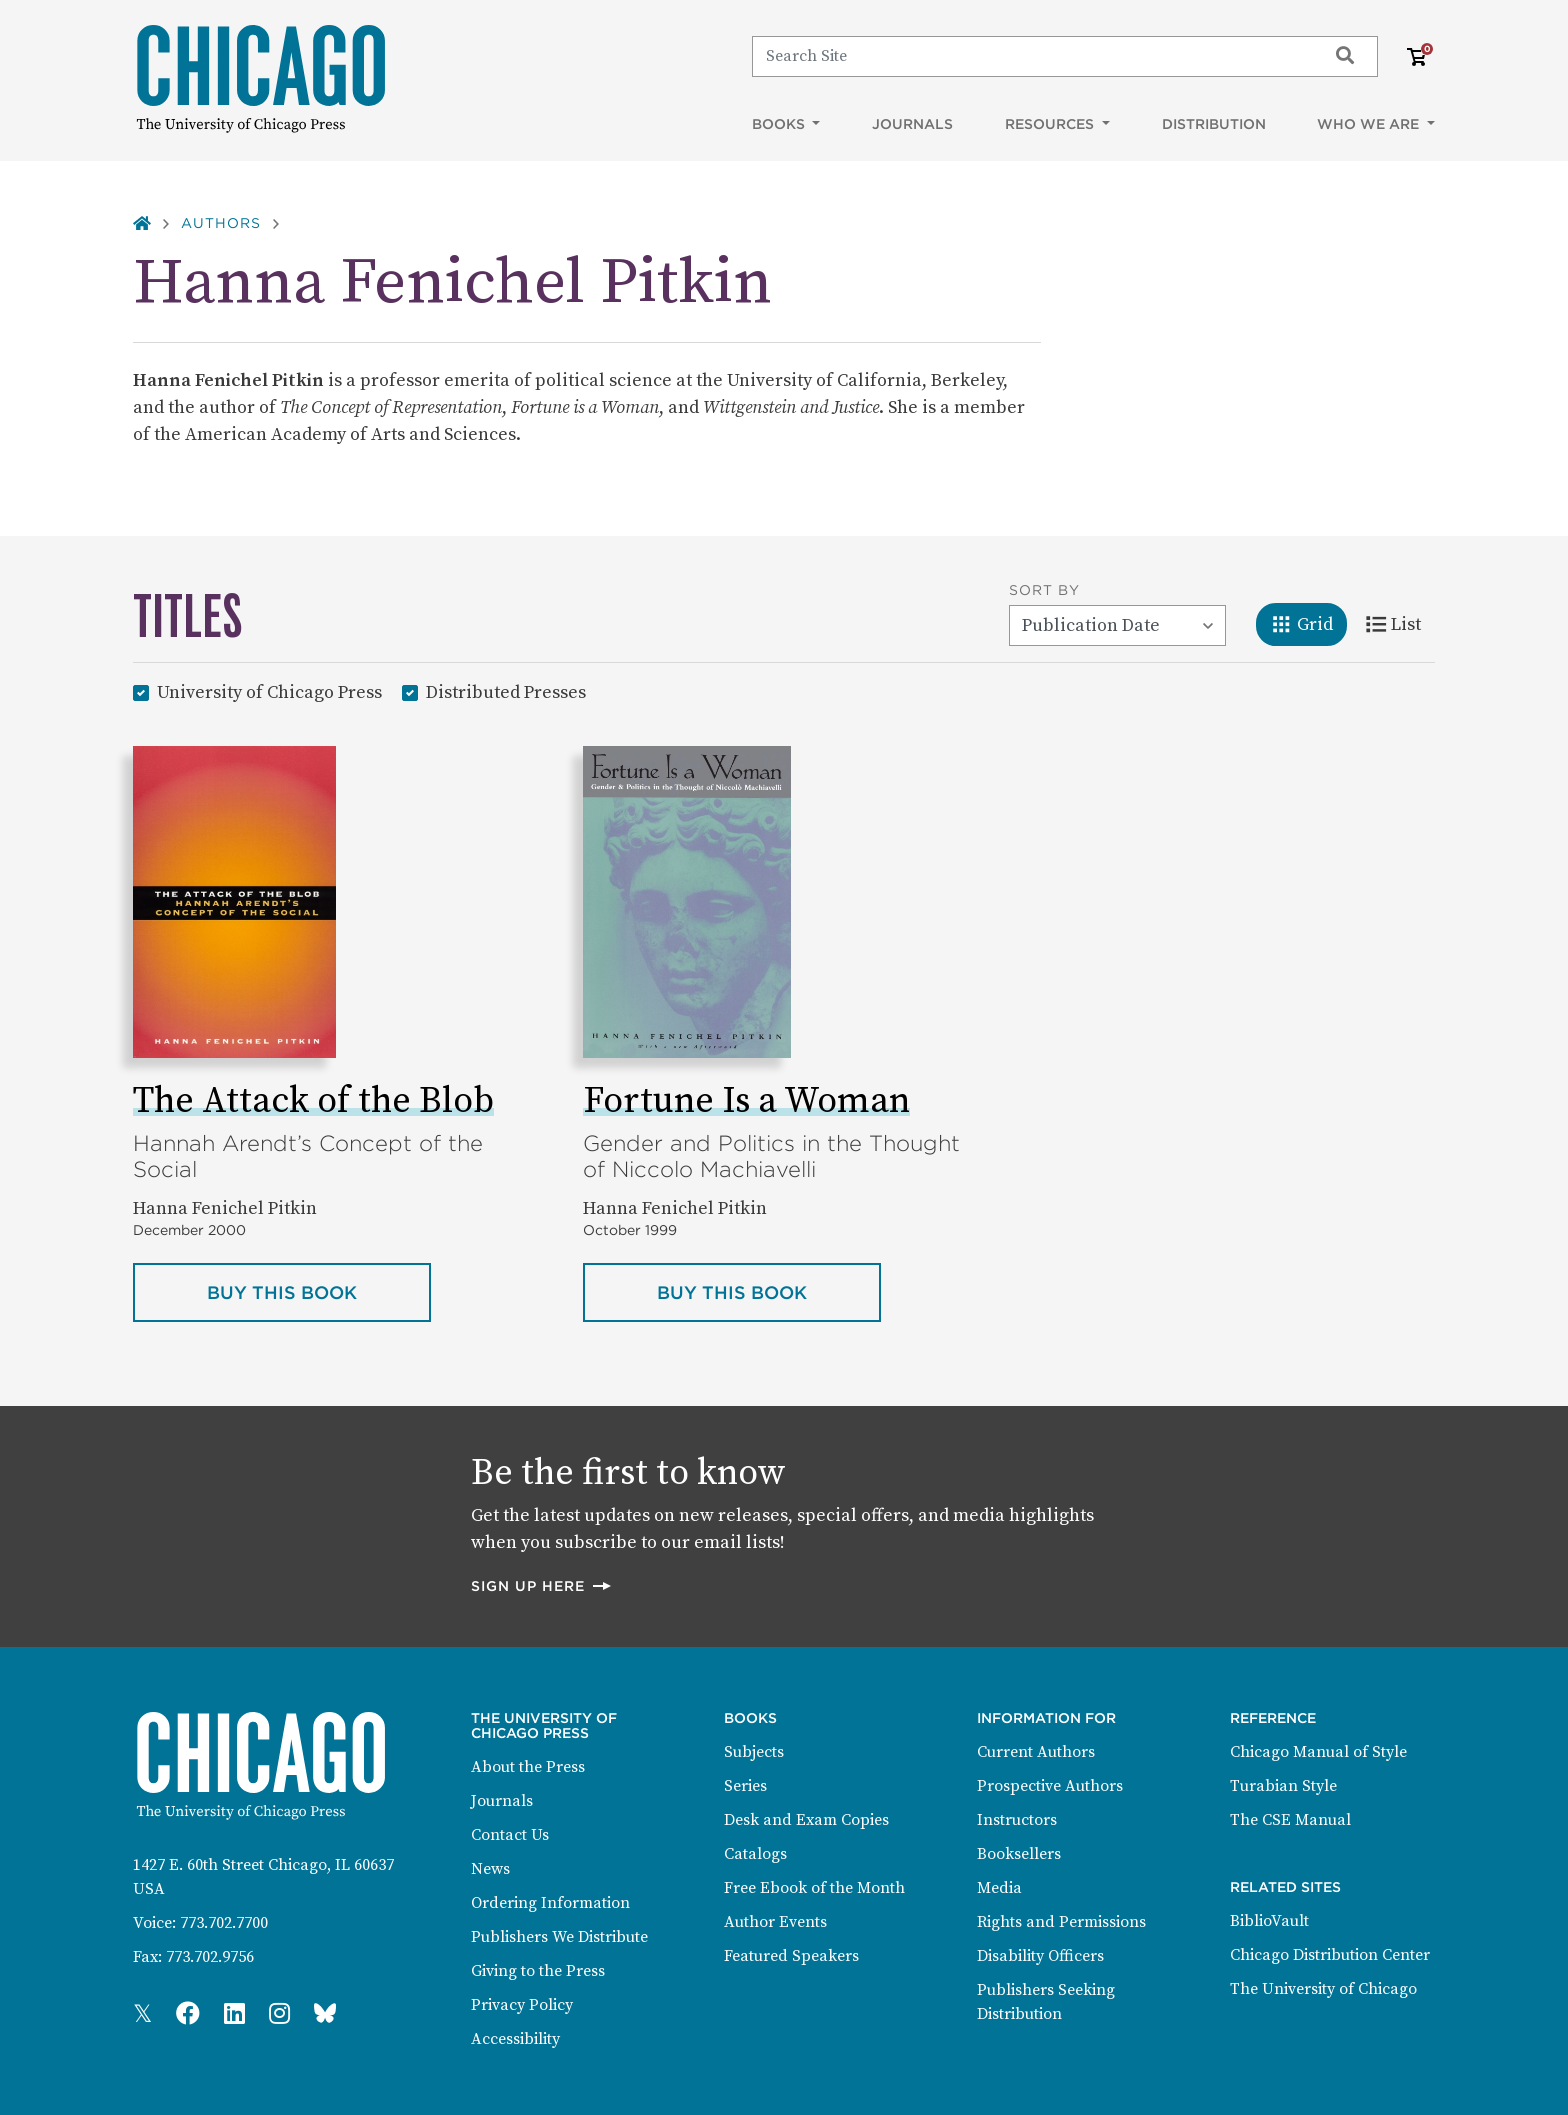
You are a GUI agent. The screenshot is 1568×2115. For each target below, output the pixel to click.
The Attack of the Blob (313, 1101)
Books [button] (780, 124)
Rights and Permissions (1061, 1922)
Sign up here (542, 1585)
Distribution (1214, 124)
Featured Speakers (791, 1956)
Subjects (754, 1752)
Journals (912, 124)
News (490, 1869)
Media (999, 1888)
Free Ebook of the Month (814, 1888)
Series (745, 1786)
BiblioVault (1269, 1921)
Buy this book (319, 1291)
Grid (1308, 623)
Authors (221, 223)
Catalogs (755, 1854)
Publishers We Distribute (559, 1937)
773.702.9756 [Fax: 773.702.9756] (210, 1957)
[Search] (1030, 56)
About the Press (528, 1767)
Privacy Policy (522, 2005)
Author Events (775, 1922)
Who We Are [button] (1370, 124)
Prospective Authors (1050, 1786)
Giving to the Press (538, 1971)
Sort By (1044, 590)
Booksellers (1019, 1854)
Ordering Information (550, 1903)
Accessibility (515, 2039)
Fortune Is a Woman (746, 1101)
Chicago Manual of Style (1318, 1752)
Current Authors (1036, 1752)
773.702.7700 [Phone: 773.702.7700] (224, 1923)
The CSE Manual (1290, 1820)
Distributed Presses (506, 691)
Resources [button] (1051, 124)
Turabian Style (1283, 1786)
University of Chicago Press (269, 691)
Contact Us (510, 1835)
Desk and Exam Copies (806, 1820)
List (1400, 623)
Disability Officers (1040, 1956)
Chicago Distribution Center (1330, 1955)
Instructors (1017, 1820)
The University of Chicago (1323, 1989)
